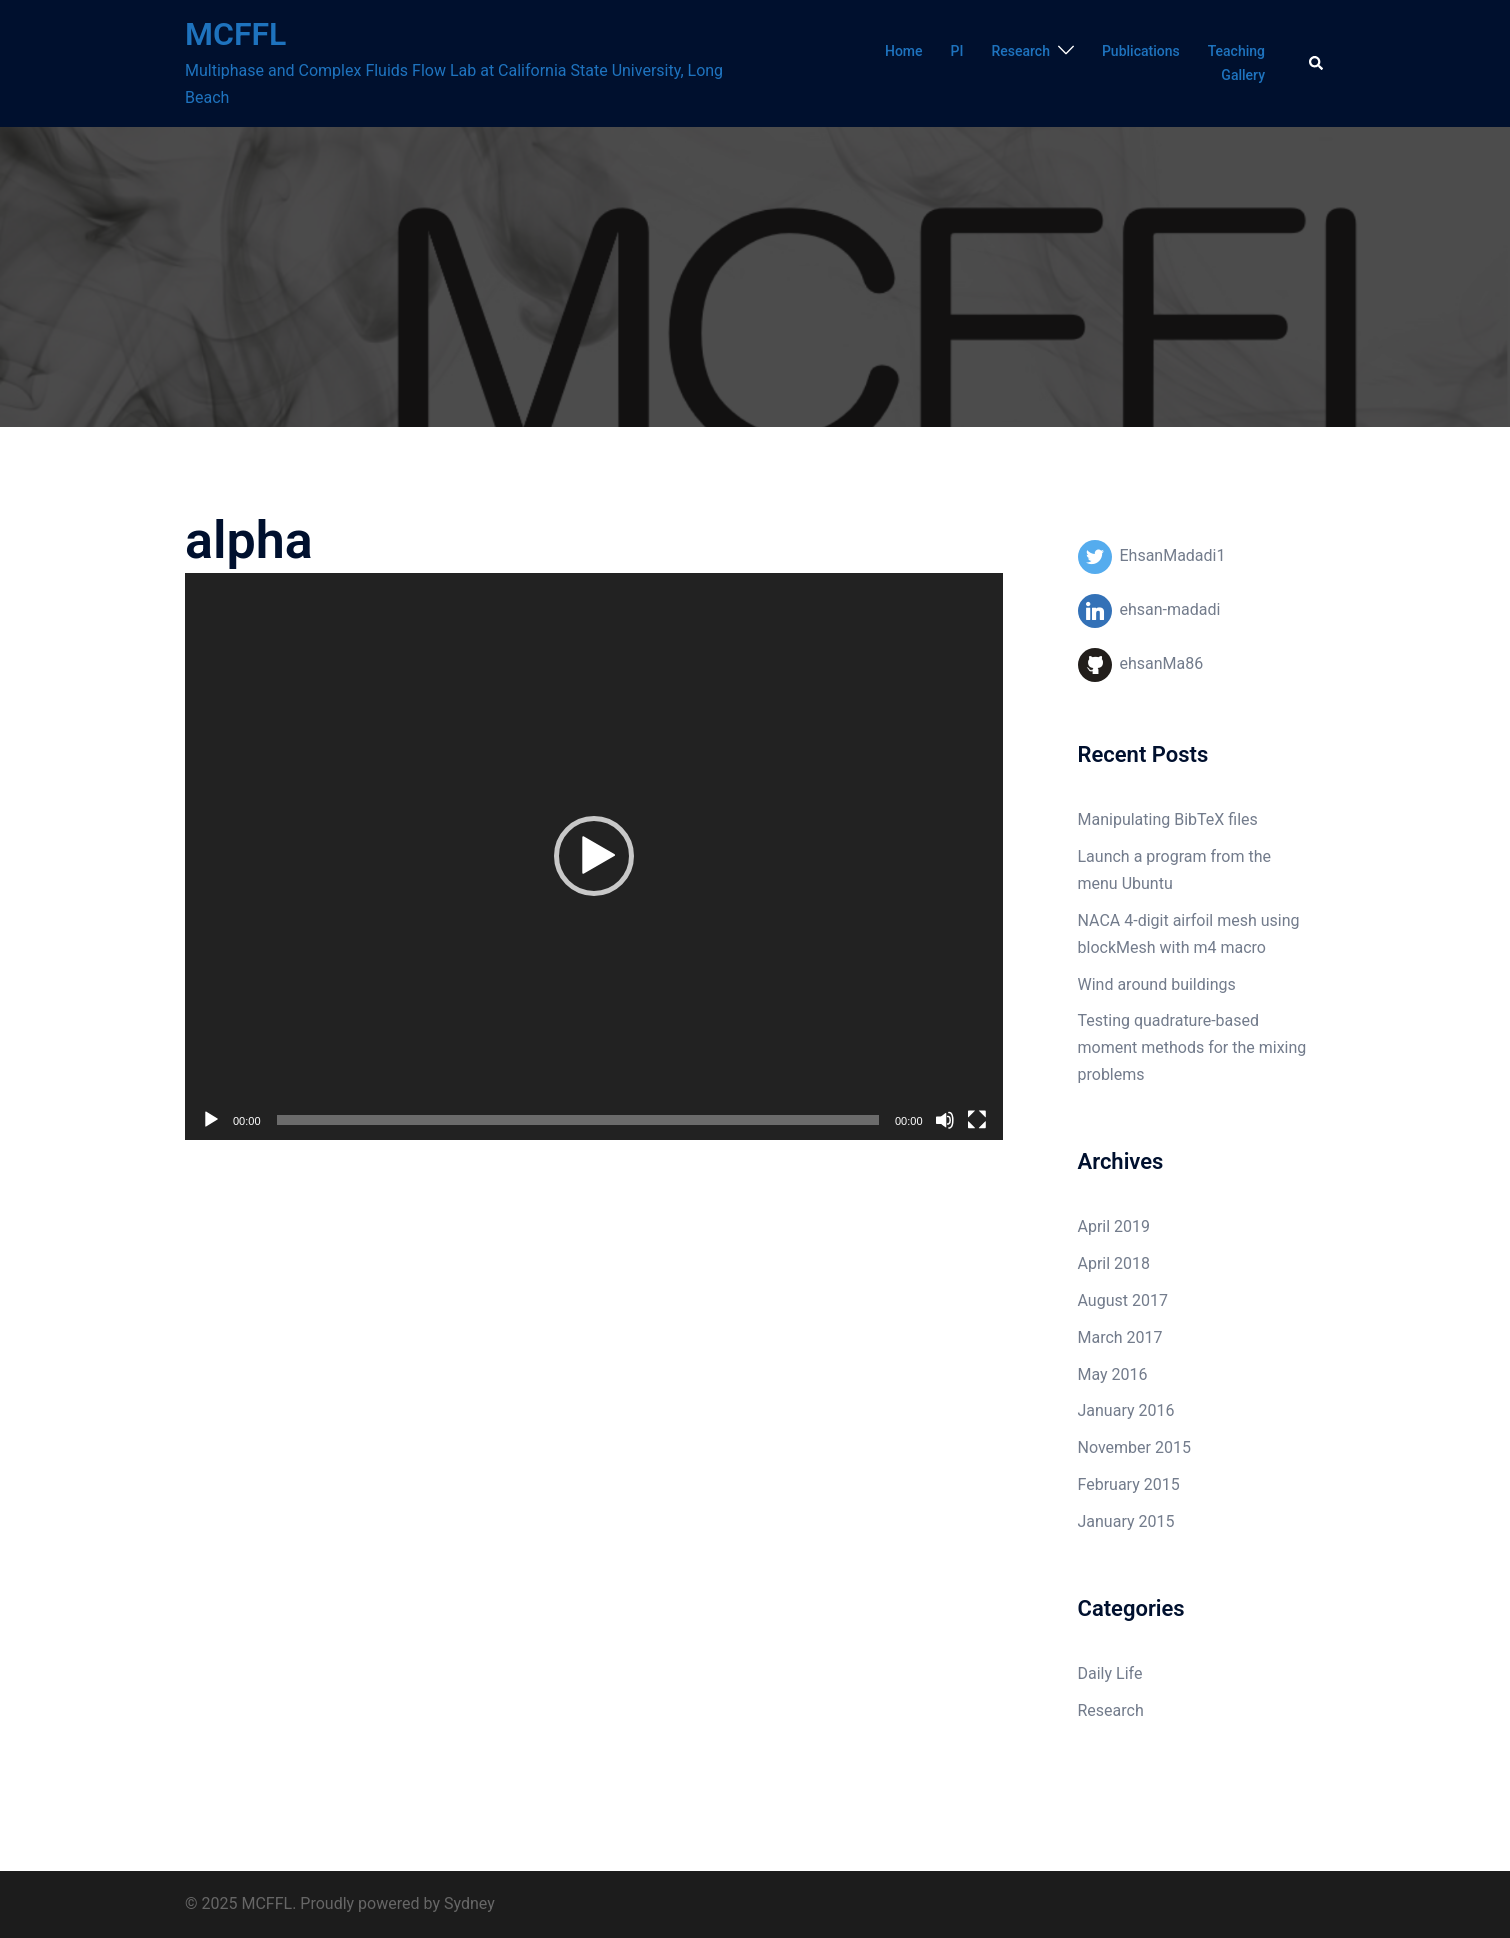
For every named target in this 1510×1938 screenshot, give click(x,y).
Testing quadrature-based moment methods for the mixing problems (1192, 1047)
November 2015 (1134, 1447)
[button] (594, 856)
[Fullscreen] (977, 1120)
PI (957, 51)
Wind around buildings (1157, 984)
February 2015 (1129, 1484)
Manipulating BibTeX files (1168, 819)
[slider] (578, 1120)
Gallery (1243, 75)
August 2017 (1123, 1300)
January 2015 (1126, 1521)
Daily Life (1110, 1673)
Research (1020, 51)
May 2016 (1113, 1374)
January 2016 (1126, 1410)
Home (904, 51)
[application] (594, 856)
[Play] (211, 1120)
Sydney (469, 1903)
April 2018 (1114, 1263)
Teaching (1236, 51)
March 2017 (1120, 1337)
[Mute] (945, 1120)
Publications (1141, 51)
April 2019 (1114, 1226)
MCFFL (235, 34)
